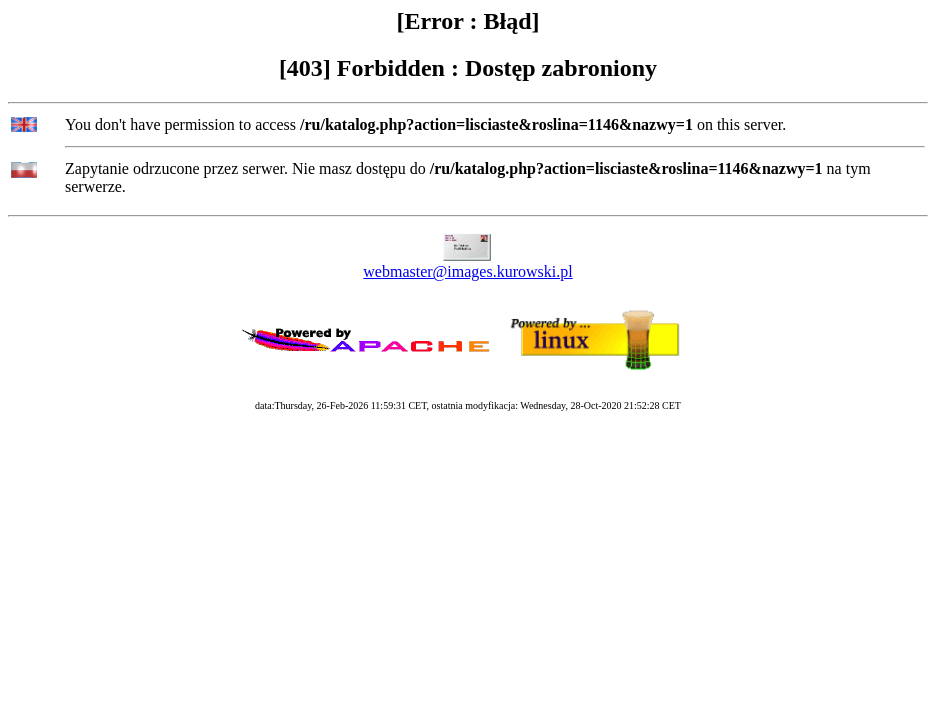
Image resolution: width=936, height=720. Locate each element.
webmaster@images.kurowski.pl (467, 271)
